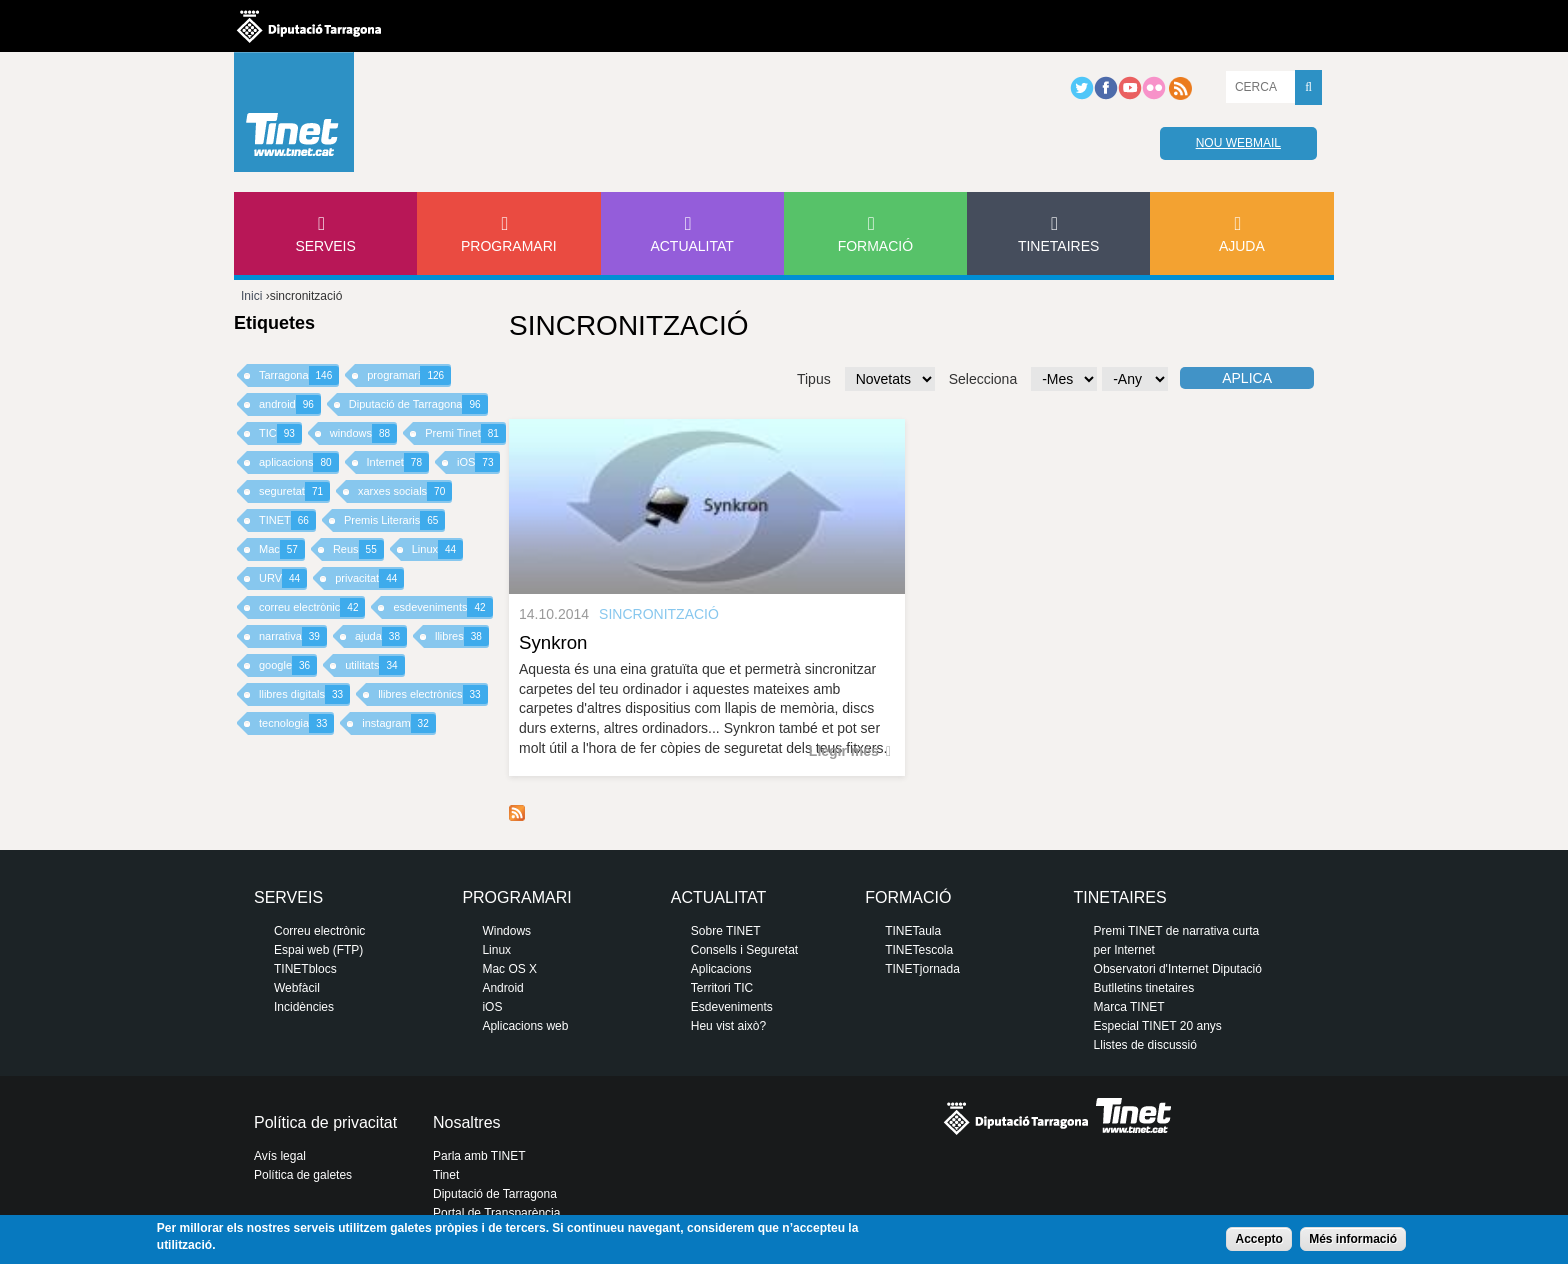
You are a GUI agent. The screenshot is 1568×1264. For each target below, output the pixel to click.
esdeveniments (442, 607)
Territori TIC (722, 988)
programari (409, 375)
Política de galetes (303, 1175)
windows (363, 433)
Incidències (304, 1007)
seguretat (294, 491)
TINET (287, 520)
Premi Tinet (465, 433)
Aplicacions (721, 969)
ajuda (381, 636)
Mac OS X (509, 969)
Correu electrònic (319, 931)
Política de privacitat (325, 1122)
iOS (478, 462)
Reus (358, 549)
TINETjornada (922, 969)
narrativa (293, 636)
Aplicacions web (525, 1026)
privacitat (369, 578)
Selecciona (983, 379)
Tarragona (299, 375)
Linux (437, 549)
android (290, 404)
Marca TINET (1129, 1007)
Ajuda (1242, 246)
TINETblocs (305, 969)
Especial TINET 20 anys (1158, 1026)
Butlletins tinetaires (1144, 988)
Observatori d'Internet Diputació (1178, 969)
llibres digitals (304, 694)
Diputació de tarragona (309, 26)
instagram (398, 723)
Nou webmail (1238, 143)
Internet (398, 462)
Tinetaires (1058, 246)
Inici (251, 296)
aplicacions (299, 462)
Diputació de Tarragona (418, 404)
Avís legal (280, 1156)
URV (283, 578)
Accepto (1258, 1239)
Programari (509, 246)
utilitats (374, 665)
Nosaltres (467, 1122)
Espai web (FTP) (318, 950)
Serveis (325, 246)
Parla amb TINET (479, 1156)
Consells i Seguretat (744, 950)
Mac (282, 549)
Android (502, 988)
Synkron (553, 642)
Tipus (814, 379)
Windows (506, 931)
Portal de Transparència (496, 1213)
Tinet (446, 1175)
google (288, 665)
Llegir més (844, 751)
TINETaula (913, 931)
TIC (280, 433)
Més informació (1353, 1239)
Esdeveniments (732, 1007)
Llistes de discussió (1145, 1045)
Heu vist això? (728, 1026)
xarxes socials (405, 491)
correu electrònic (312, 607)
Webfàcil (297, 988)
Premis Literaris (395, 520)
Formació (875, 246)
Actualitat (692, 246)
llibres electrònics (433, 694)
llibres (462, 636)
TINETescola (919, 950)
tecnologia (296, 723)
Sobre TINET (726, 931)
